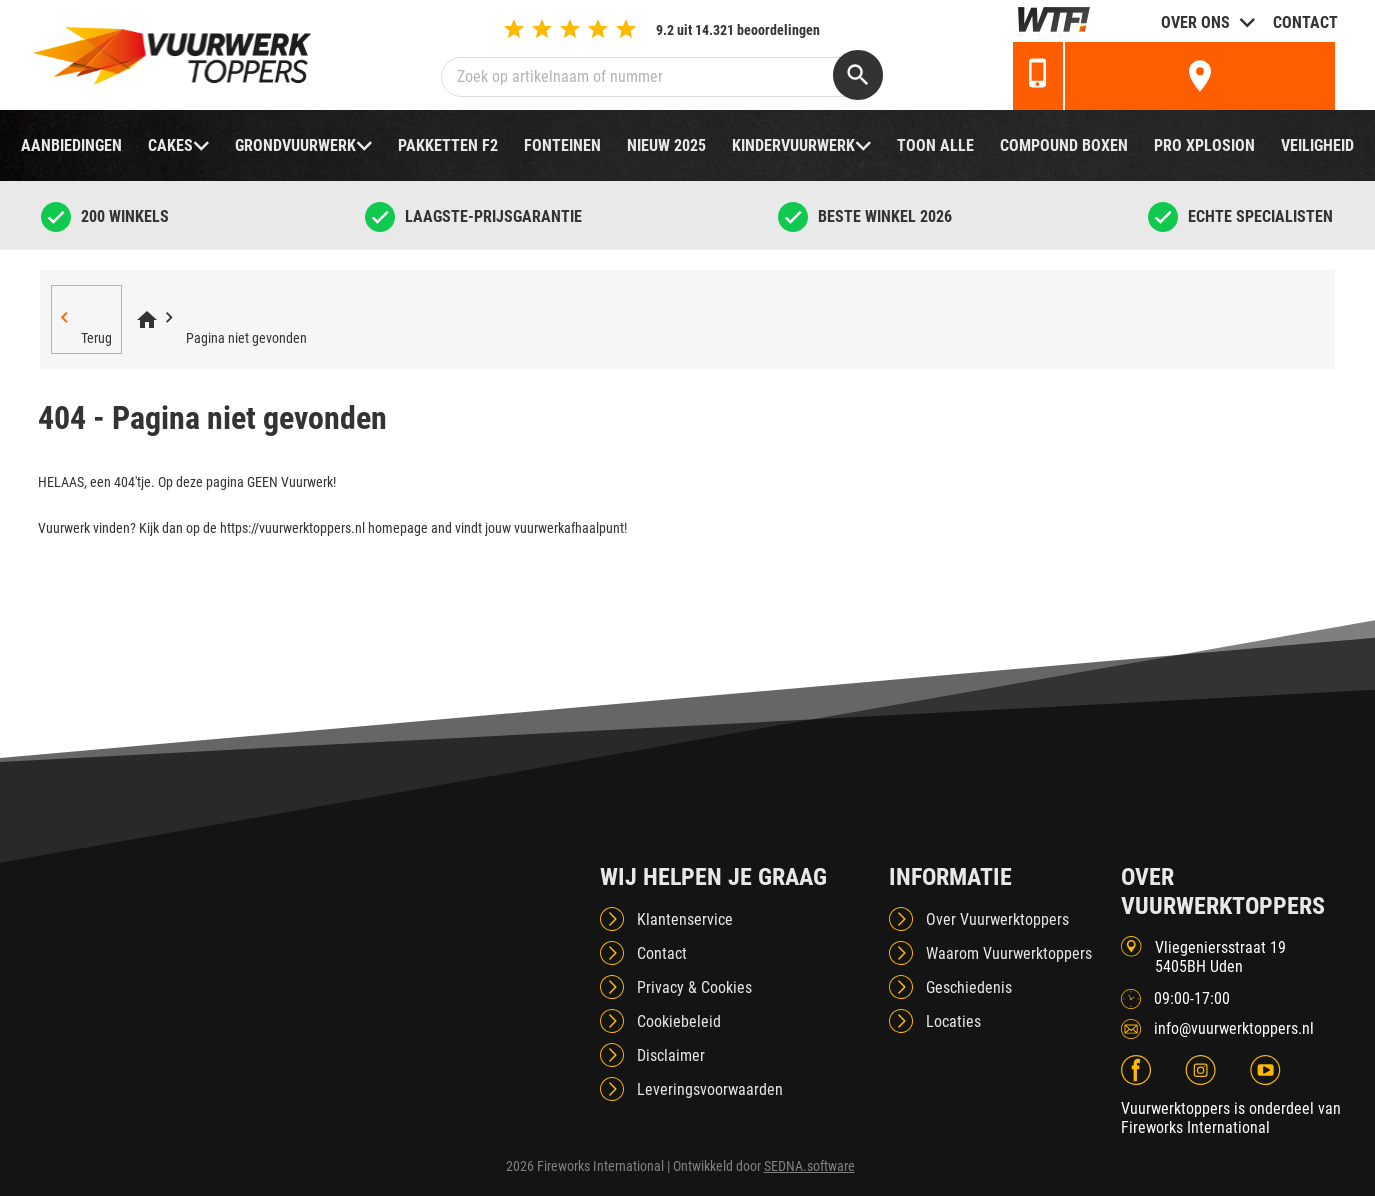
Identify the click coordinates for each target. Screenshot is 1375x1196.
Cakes (170, 145)
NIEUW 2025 (666, 145)
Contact (1305, 22)
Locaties (953, 1021)
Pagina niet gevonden (246, 338)
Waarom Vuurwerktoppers (1009, 953)
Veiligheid (1317, 145)
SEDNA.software (809, 1166)
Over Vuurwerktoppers (997, 919)
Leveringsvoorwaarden (710, 1089)
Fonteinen (562, 145)
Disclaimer (671, 1055)
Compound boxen (1064, 145)
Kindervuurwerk (793, 145)
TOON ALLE (935, 145)
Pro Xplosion (1204, 145)
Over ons (1195, 22)
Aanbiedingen (71, 145)
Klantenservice (685, 919)
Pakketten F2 (448, 145)
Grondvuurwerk (295, 145)
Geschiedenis (969, 987)
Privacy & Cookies (694, 987)
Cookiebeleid (679, 1021)
